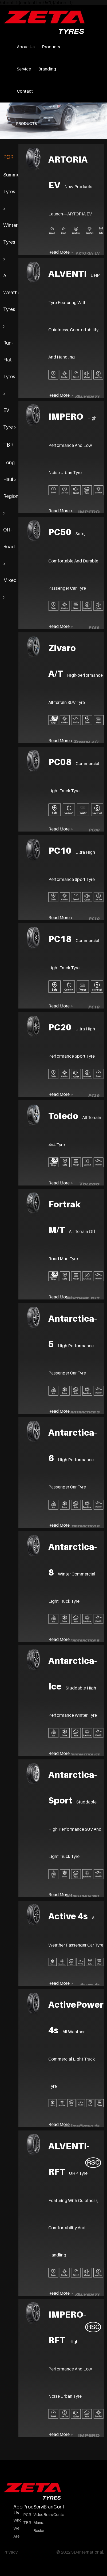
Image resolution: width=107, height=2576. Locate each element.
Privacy (10, 2552)
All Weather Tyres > (10, 301)
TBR (8, 445)
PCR (8, 157)
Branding (47, 69)
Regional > (10, 504)
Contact (25, 91)
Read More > (60, 510)
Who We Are (17, 2528)
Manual (38, 2522)
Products (51, 46)
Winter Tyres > (10, 242)
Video (38, 2514)
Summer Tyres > (10, 191)
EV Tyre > (10, 418)
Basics (38, 2530)
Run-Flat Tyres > (9, 368)
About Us (26, 46)
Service (24, 69)
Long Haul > (10, 471)
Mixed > (10, 588)
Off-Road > (9, 546)
